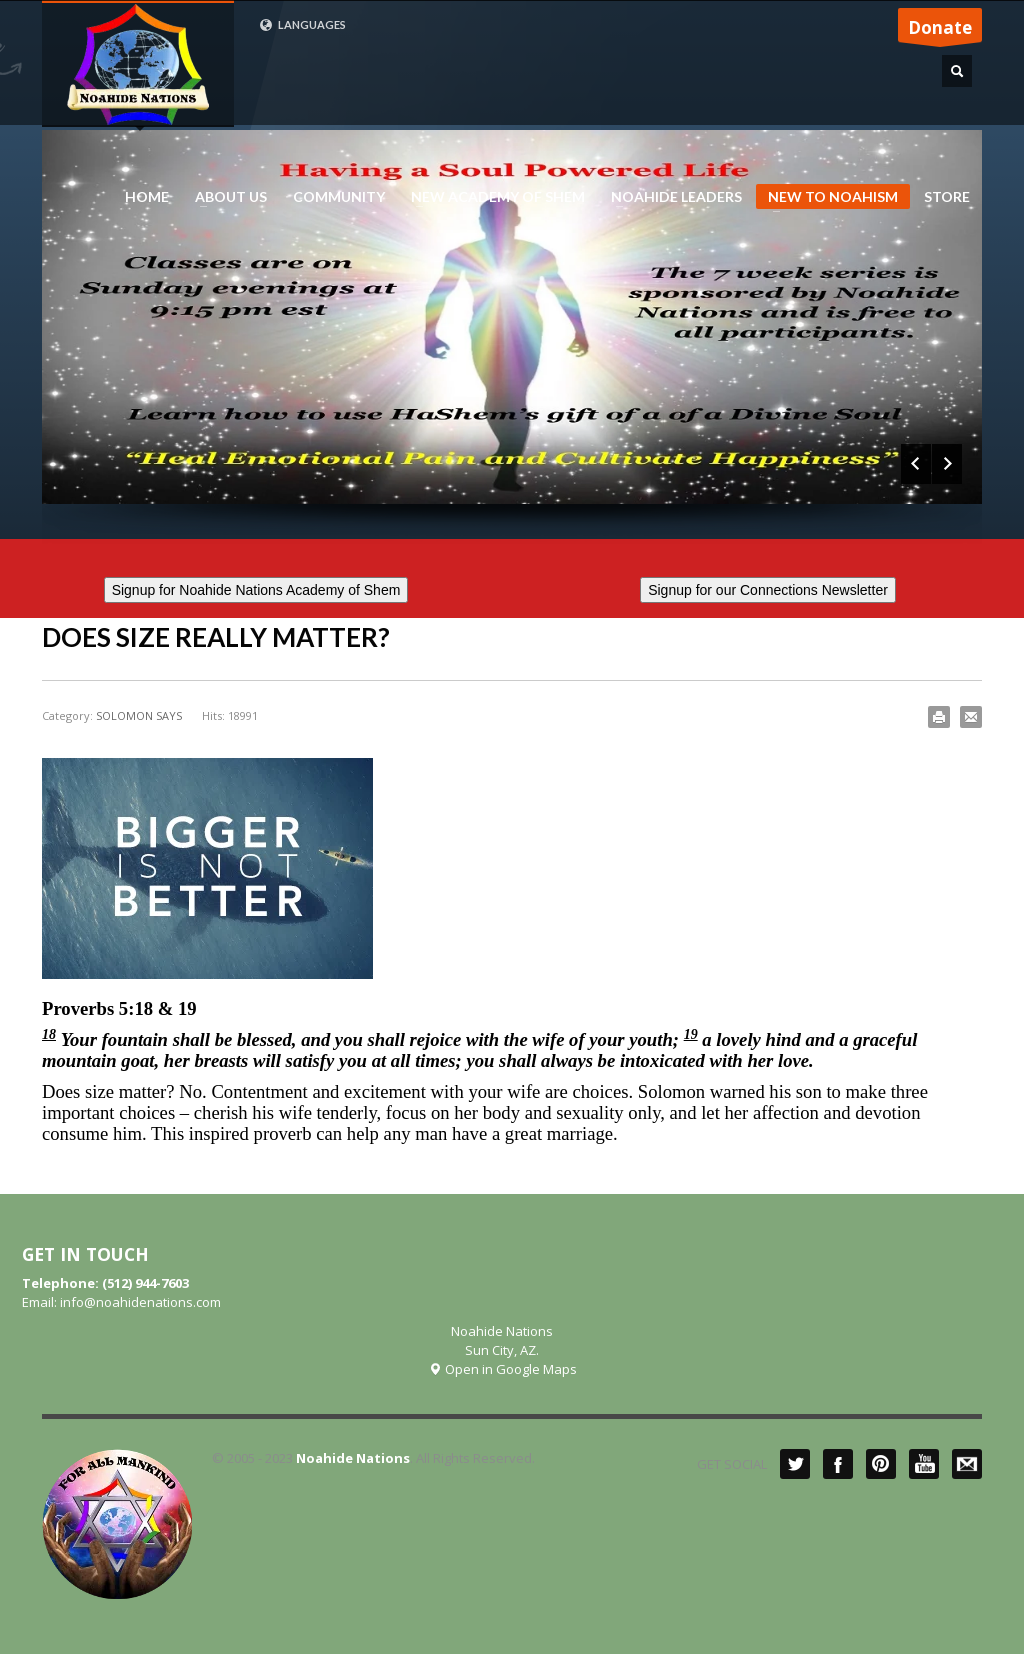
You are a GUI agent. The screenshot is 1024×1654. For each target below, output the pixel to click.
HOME (147, 197)
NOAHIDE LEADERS (670, 197)
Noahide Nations (353, 1458)
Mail (967, 1464)
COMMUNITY (339, 197)
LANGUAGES (302, 25)
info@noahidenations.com (140, 1302)
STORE (947, 197)
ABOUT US (225, 197)
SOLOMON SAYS (139, 715)
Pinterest (881, 1464)
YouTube (924, 1464)
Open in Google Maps (502, 1369)
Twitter (795, 1464)
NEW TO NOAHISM (827, 198)
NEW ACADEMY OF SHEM (492, 197)
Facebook (838, 1464)
